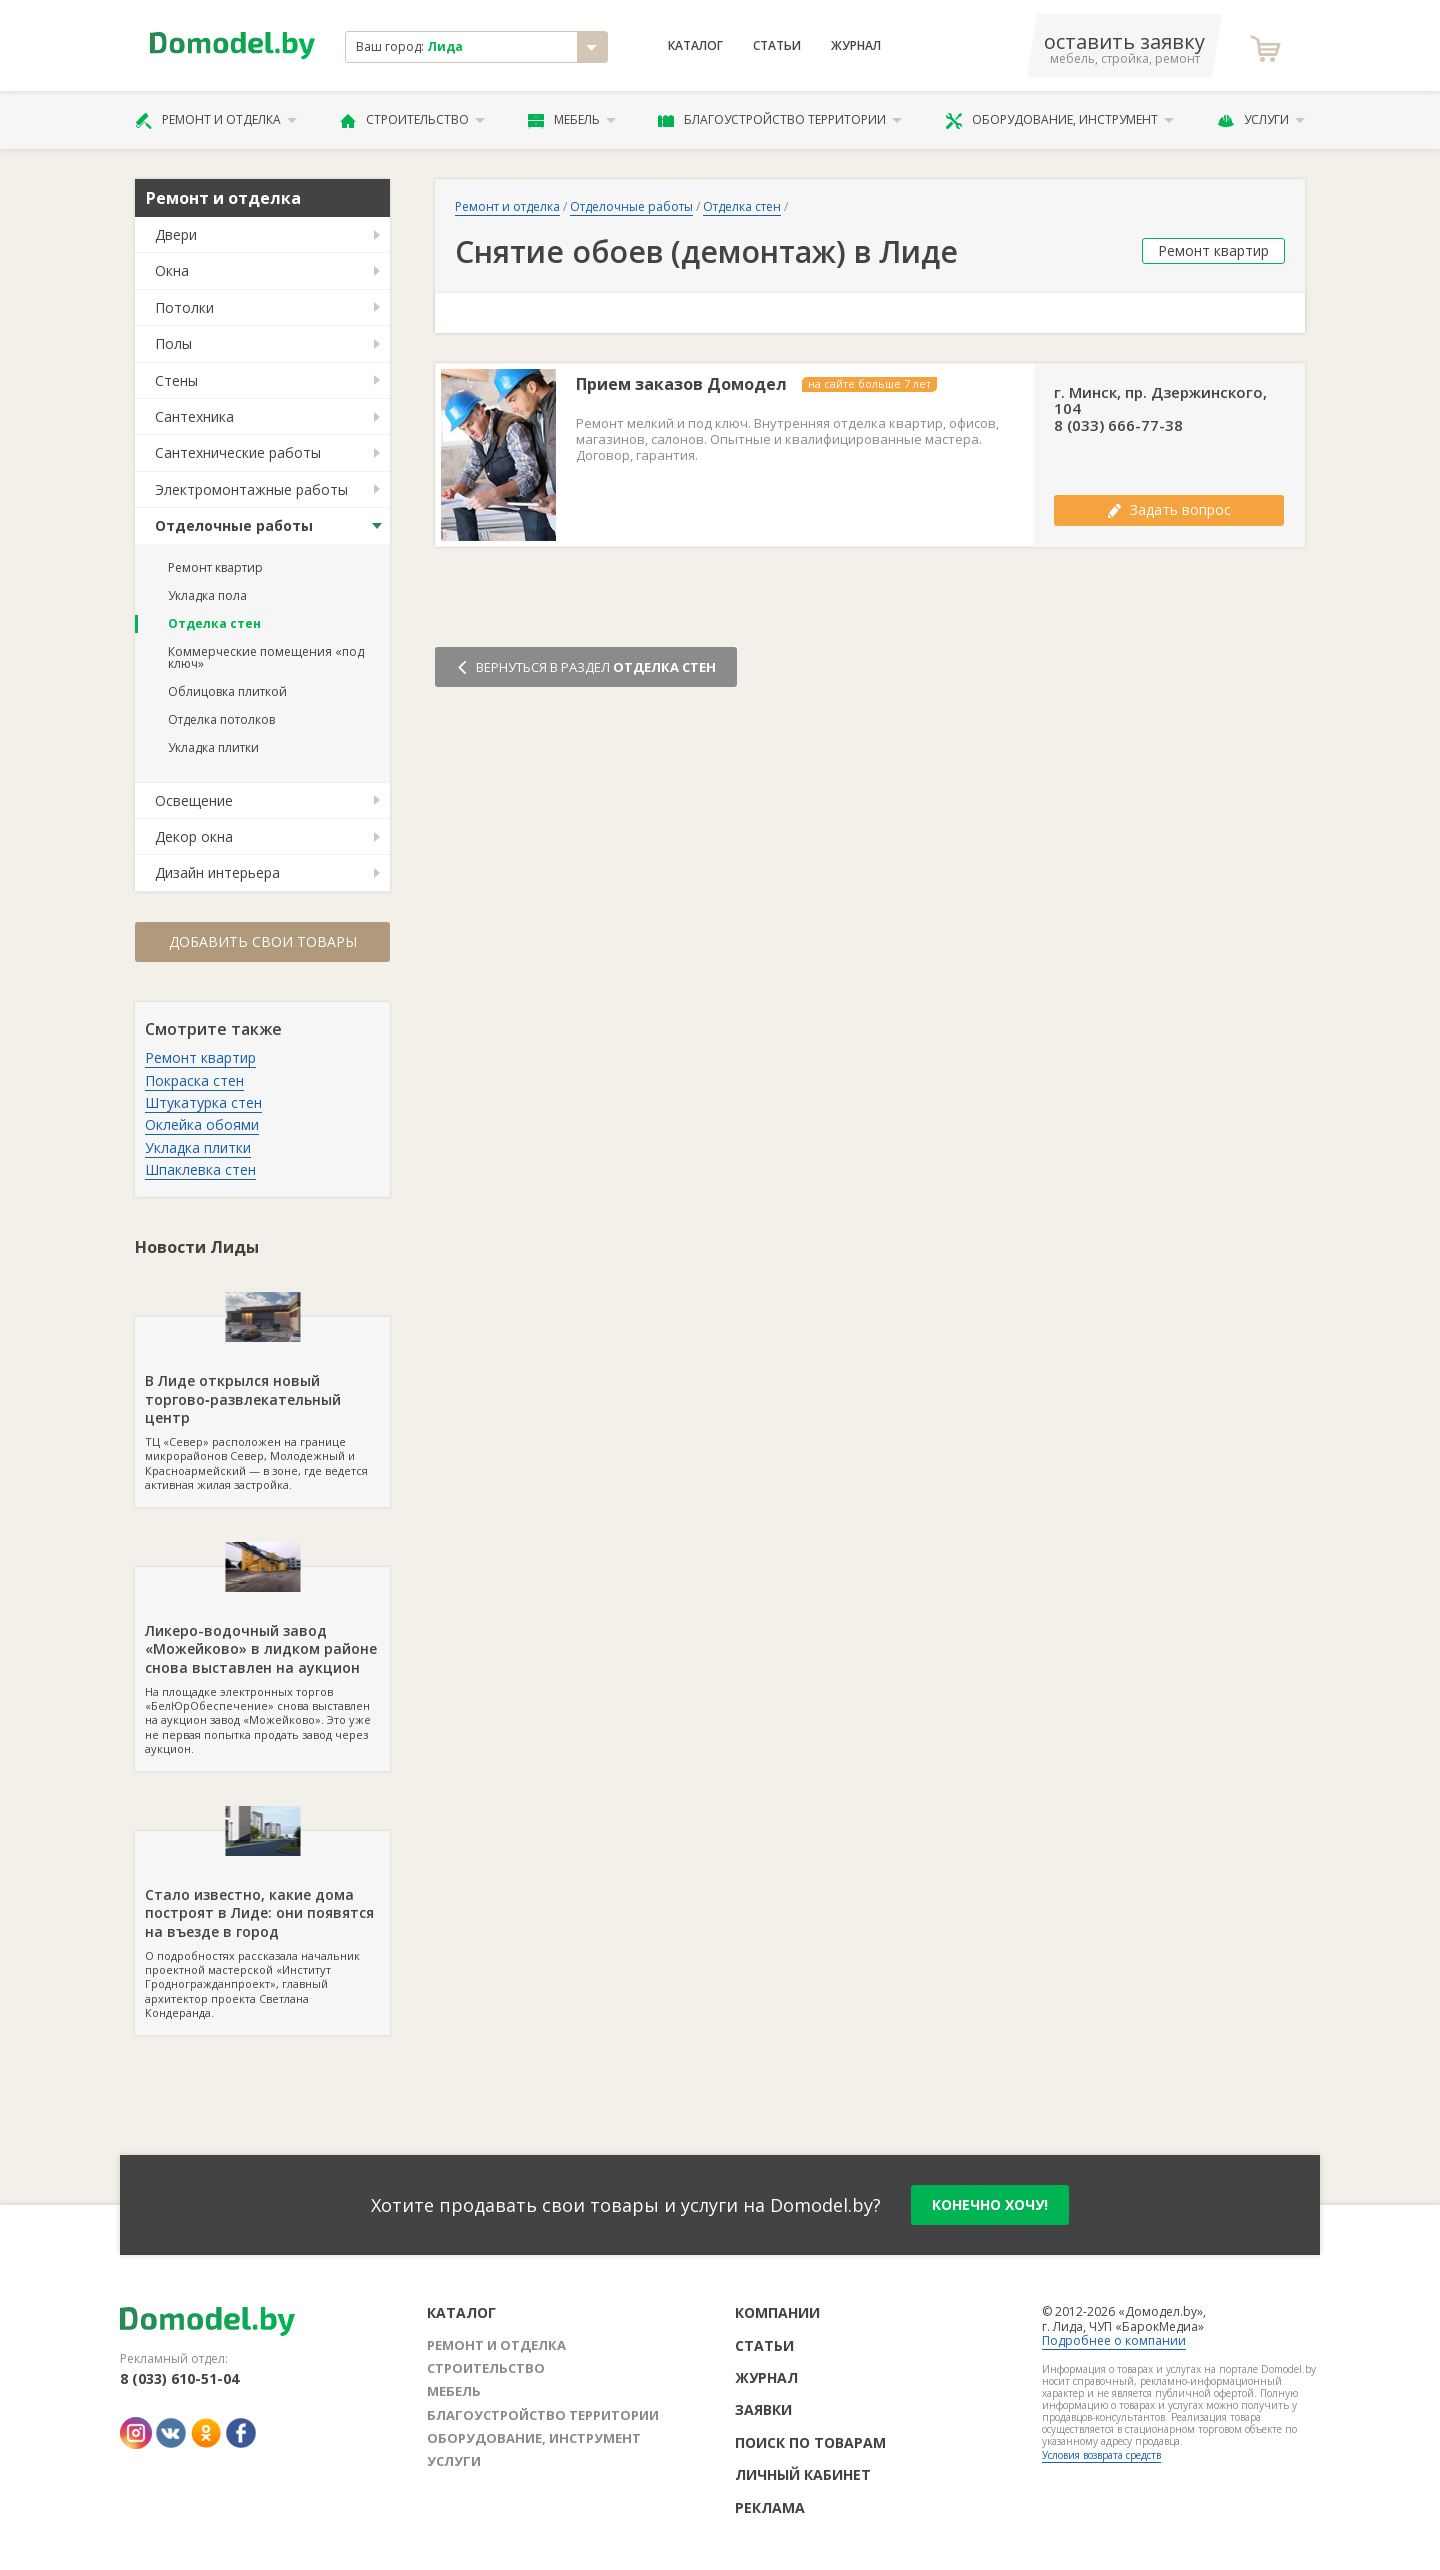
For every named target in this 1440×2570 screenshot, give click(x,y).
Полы (173, 343)
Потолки (184, 307)
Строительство (412, 120)
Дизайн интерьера (217, 872)
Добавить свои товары (263, 941)
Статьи (777, 46)
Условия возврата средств (1101, 2455)
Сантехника (194, 416)
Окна (172, 270)
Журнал (856, 46)
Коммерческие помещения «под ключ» (266, 657)
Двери (176, 234)
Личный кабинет (803, 2474)
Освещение (194, 800)
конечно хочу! (990, 2204)
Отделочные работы (234, 525)
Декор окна (194, 836)
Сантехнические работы (238, 452)
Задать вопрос (1169, 509)
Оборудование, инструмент (1059, 120)
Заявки (763, 2409)
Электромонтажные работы (251, 489)
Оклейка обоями (202, 1124)
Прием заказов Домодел (681, 384)
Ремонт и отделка (216, 120)
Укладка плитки (213, 747)
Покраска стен (194, 1080)
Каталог (695, 46)
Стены (176, 380)
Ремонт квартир (215, 567)
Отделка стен (214, 623)
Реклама (770, 2507)
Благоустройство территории (780, 120)
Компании (777, 2312)
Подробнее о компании (1114, 2340)
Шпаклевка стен (200, 1169)
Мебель (572, 120)
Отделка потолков (221, 719)
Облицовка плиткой (227, 691)
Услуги (1261, 120)
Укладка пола (207, 595)
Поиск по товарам (810, 2442)
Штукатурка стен (203, 1102)
